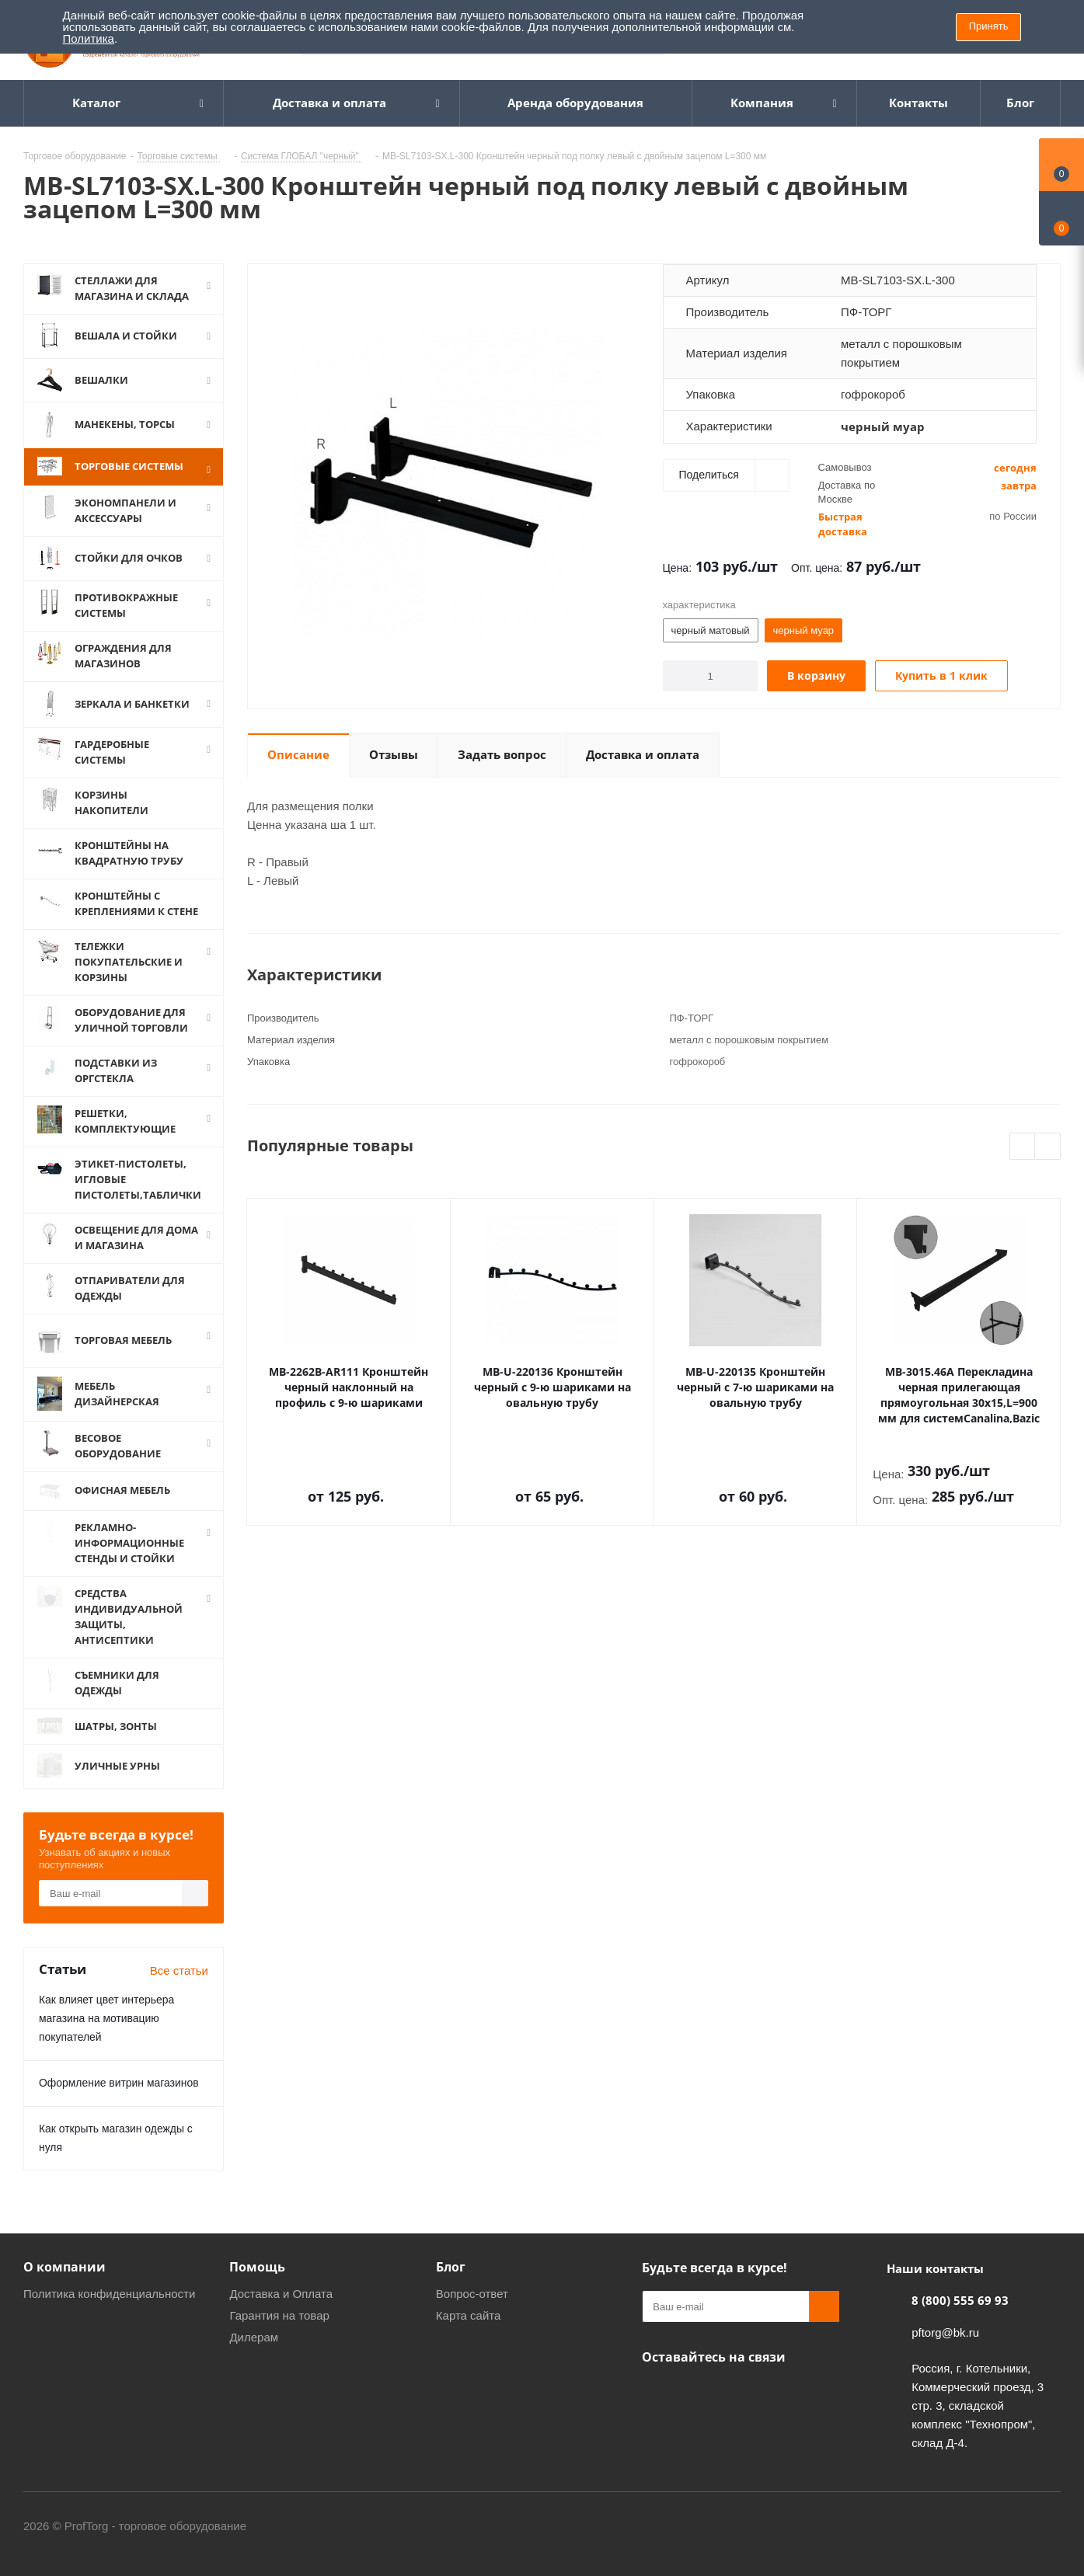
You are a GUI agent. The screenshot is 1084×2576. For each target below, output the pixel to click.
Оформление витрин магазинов (119, 2084)
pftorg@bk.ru (945, 2334)
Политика (88, 38)
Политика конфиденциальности (109, 2295)
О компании (64, 2268)
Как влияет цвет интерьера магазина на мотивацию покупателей (106, 2020)
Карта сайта (468, 2317)
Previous (1023, 1147)
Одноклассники (657, 2395)
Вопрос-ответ (472, 2295)
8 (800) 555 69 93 (960, 2302)
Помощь (257, 2268)
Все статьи (179, 1972)
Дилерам (253, 2338)
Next (1048, 1147)
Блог (450, 2268)
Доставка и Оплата (281, 2295)
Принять (989, 26)
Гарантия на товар (279, 2317)
